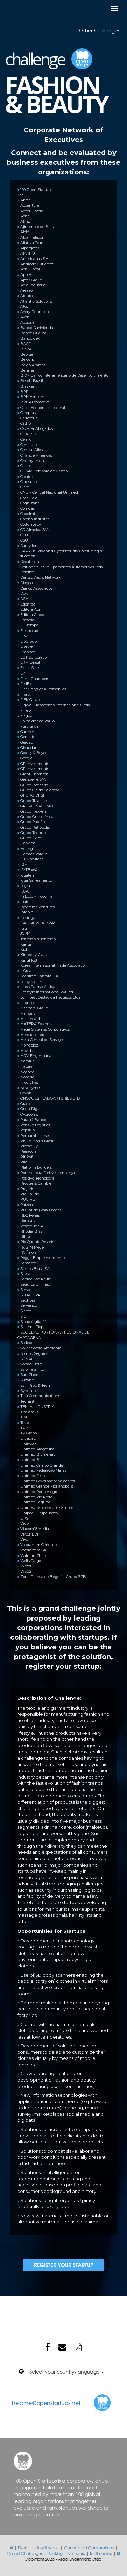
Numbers (76, 2553)
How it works (47, 2548)
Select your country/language (66, 2371)
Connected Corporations (89, 2548)
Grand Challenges (25, 2553)
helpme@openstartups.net (46, 2403)
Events (24, 2548)
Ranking (55, 2553)
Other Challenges (99, 31)
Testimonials (101, 2553)
